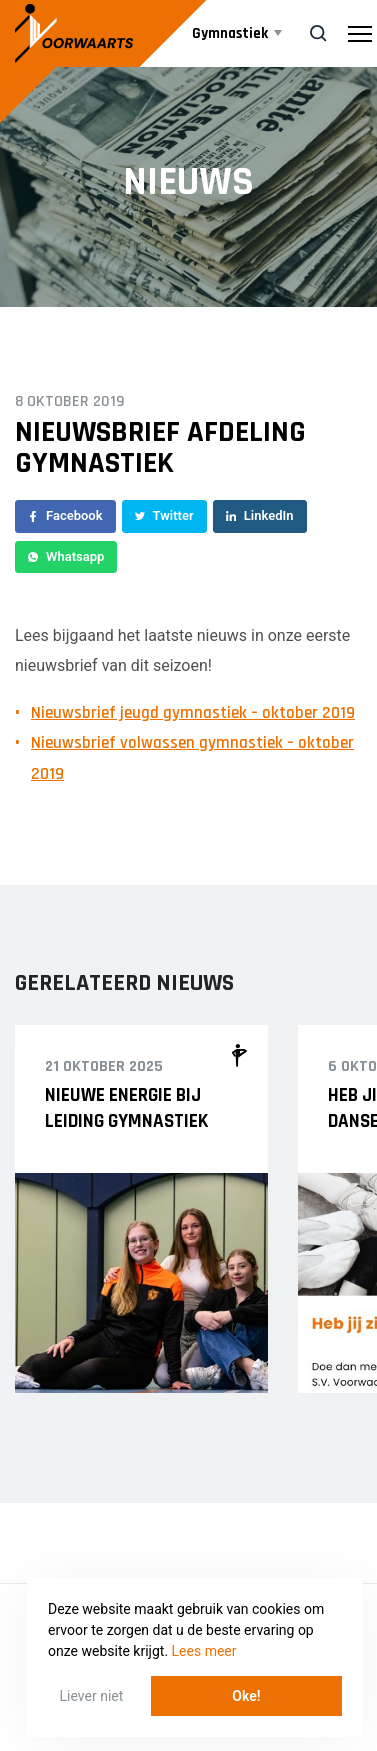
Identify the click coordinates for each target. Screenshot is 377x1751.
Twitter (164, 515)
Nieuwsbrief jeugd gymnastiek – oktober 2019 (193, 713)
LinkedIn (260, 515)
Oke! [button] (246, 1696)
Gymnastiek (230, 33)
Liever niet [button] (92, 1696)
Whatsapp (66, 556)
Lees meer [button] (204, 1651)
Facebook (65, 515)
